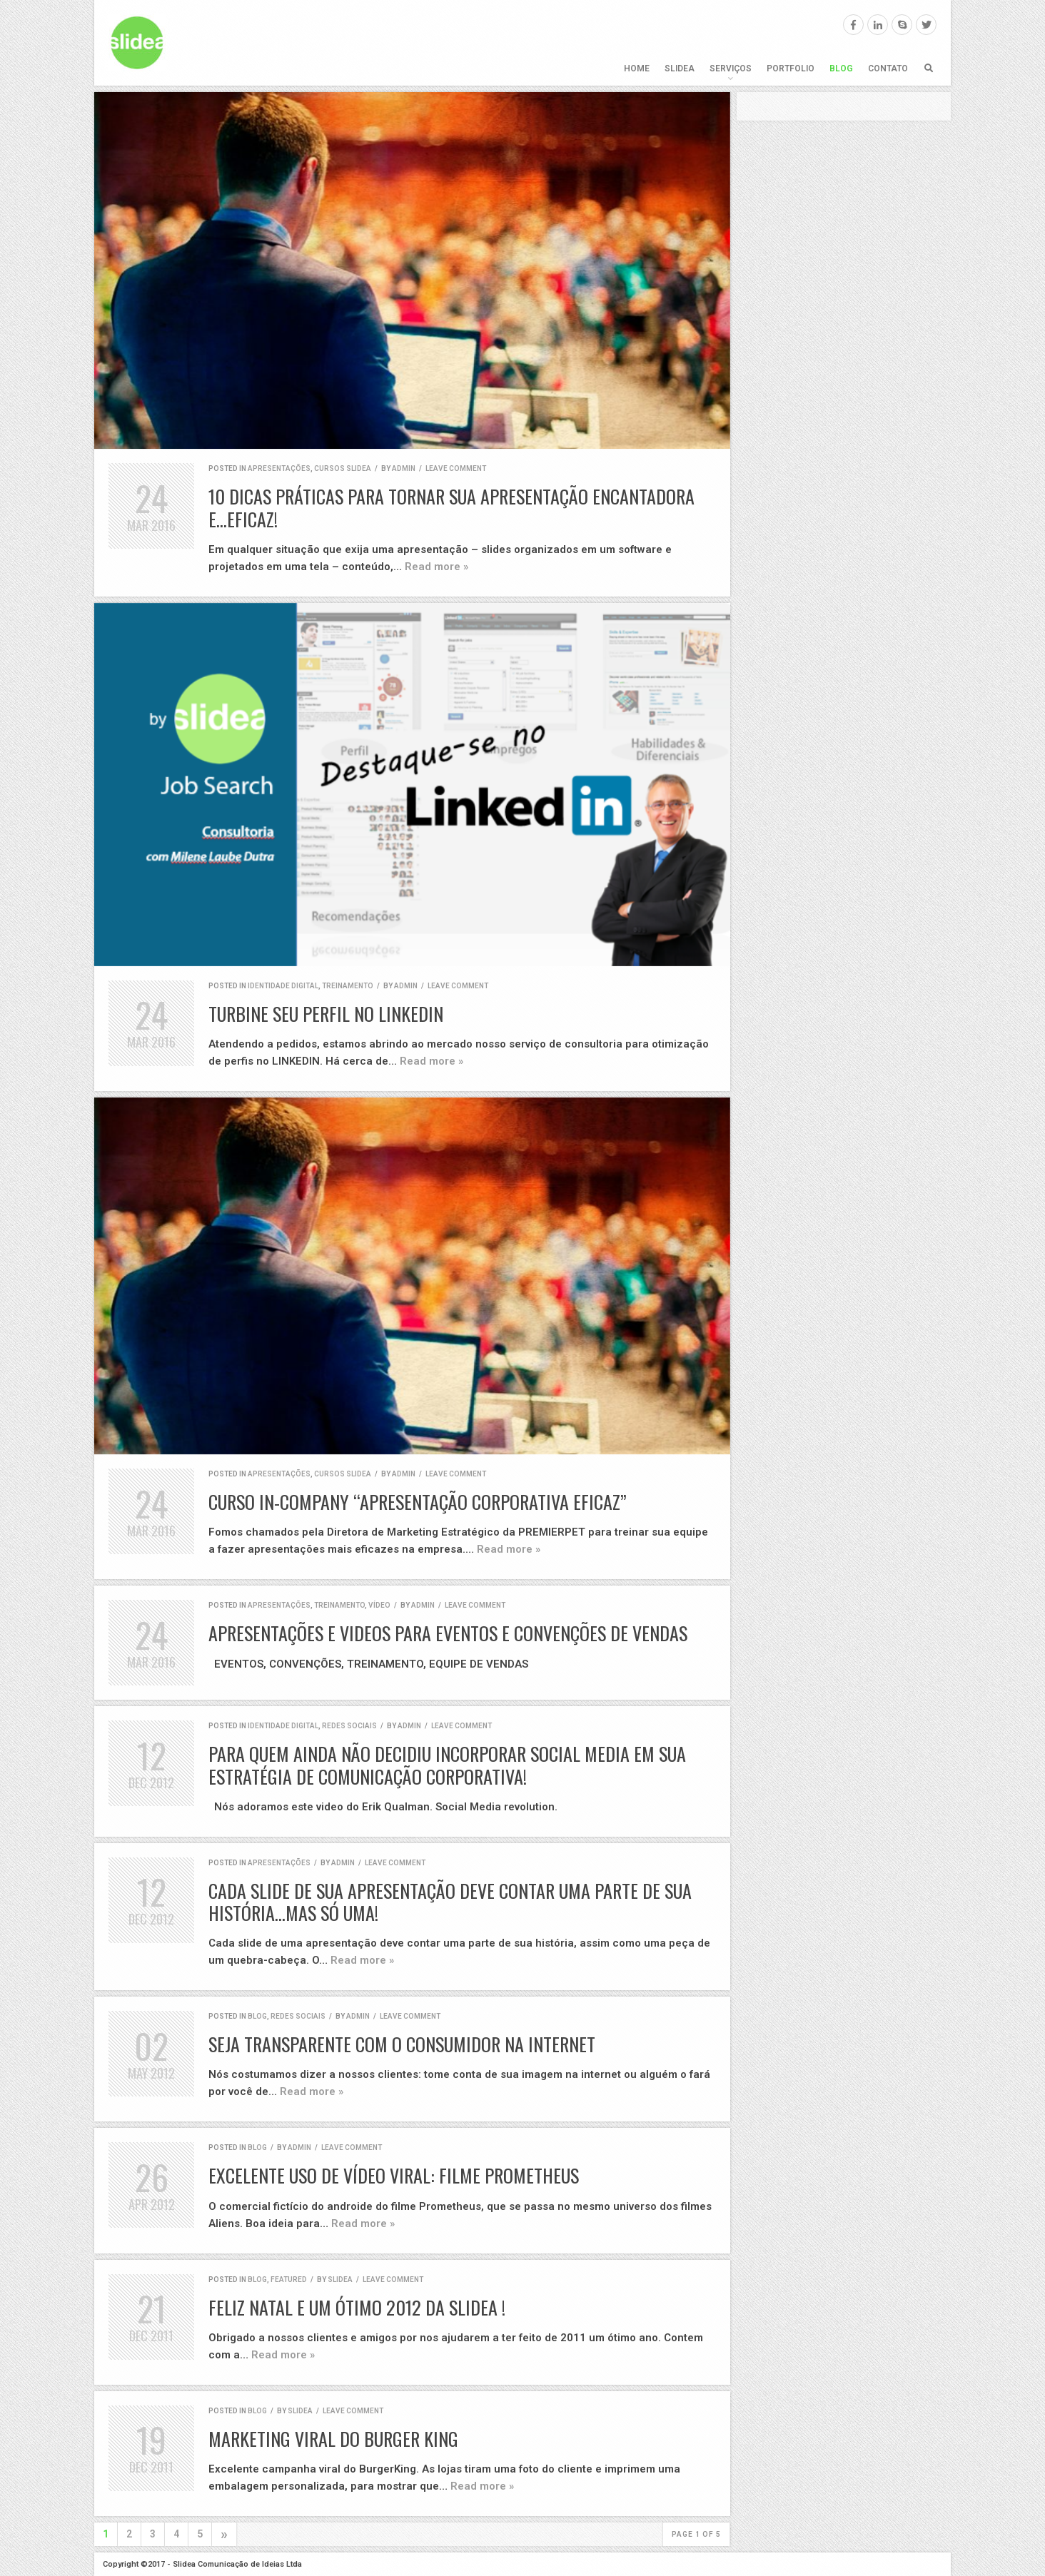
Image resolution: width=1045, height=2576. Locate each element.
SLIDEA (680, 68)
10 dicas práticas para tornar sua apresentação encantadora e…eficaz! (451, 507)
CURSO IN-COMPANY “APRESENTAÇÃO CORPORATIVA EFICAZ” (417, 1502)
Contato (888, 68)
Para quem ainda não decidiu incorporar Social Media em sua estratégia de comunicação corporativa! (447, 1765)
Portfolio (790, 68)
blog (257, 2016)
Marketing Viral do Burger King (333, 2439)
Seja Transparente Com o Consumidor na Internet (401, 2044)
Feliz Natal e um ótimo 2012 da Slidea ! (356, 2307)
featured (289, 2279)
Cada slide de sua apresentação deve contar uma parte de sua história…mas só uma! (450, 1902)
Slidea (340, 2279)
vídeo (379, 1605)
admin (403, 468)
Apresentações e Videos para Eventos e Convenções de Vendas (447, 1633)
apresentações (279, 468)
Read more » (436, 566)
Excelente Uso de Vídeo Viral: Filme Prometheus (393, 2175)
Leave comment (455, 468)
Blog (841, 68)
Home (637, 68)
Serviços (731, 68)
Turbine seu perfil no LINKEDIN (325, 1014)
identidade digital (283, 986)
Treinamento (347, 986)
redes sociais (349, 1726)
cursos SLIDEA (342, 468)
